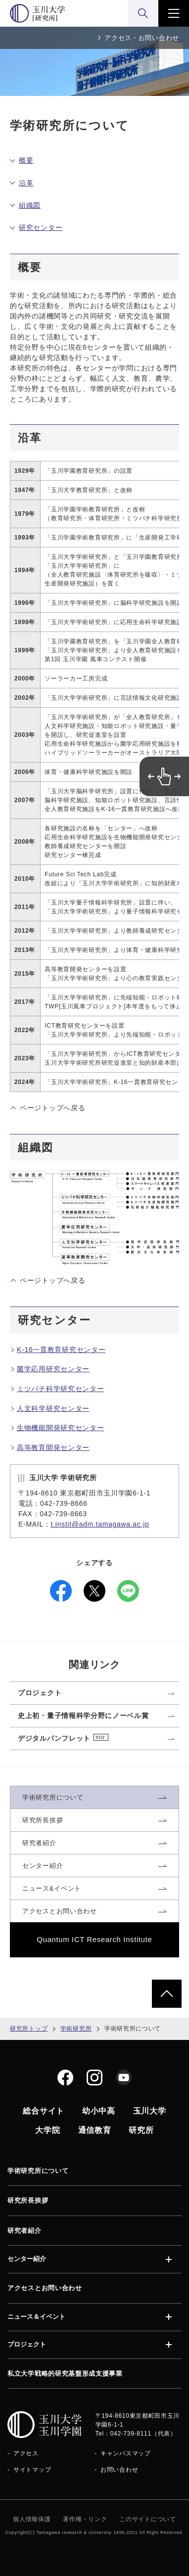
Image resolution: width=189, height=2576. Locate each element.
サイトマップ (32, 2469)
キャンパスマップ (125, 2453)
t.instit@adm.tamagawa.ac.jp (100, 1524)
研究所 (141, 2130)
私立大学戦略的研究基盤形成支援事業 (65, 2373)
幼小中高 (98, 2111)
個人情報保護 (31, 2519)
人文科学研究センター (53, 1408)
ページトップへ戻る (52, 1108)
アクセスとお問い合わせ (44, 2288)
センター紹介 (26, 2259)
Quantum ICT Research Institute (94, 1939)
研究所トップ (28, 2028)
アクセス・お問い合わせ (141, 38)
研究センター (40, 227)
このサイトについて (147, 2519)
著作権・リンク (85, 2519)
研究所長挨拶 (27, 2200)
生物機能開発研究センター (60, 1428)
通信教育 (94, 2130)
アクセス (26, 2453)
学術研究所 (76, 2028)
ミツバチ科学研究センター (60, 1389)
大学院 (47, 2130)
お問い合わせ (119, 2469)
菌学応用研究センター (53, 1369)
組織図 (30, 205)
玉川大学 (149, 2111)
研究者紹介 (24, 2230)
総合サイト (43, 2111)
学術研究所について (37, 2170)
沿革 (26, 183)
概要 (26, 160)
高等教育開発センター (53, 1447)
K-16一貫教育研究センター (61, 1350)
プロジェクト (26, 2344)
